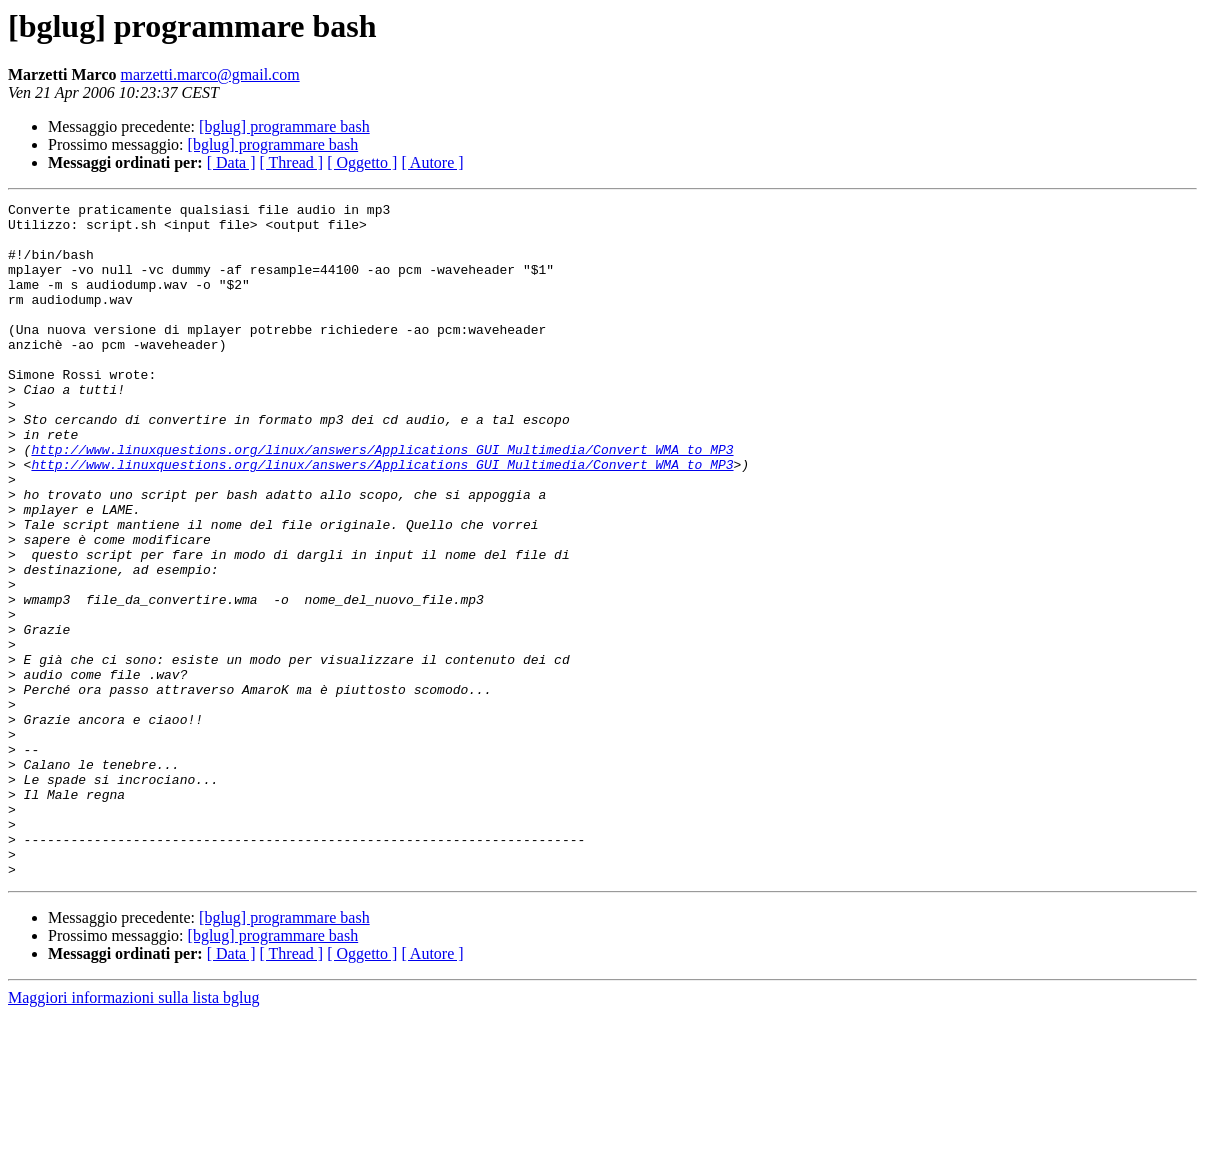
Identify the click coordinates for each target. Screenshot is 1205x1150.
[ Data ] (231, 162)
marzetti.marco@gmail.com (210, 74)
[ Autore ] (432, 162)
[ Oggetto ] (362, 162)
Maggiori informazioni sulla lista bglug (134, 1132)
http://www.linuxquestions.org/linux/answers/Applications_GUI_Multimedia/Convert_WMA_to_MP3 (382, 500)
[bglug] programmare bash (284, 126)
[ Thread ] (292, 162)
